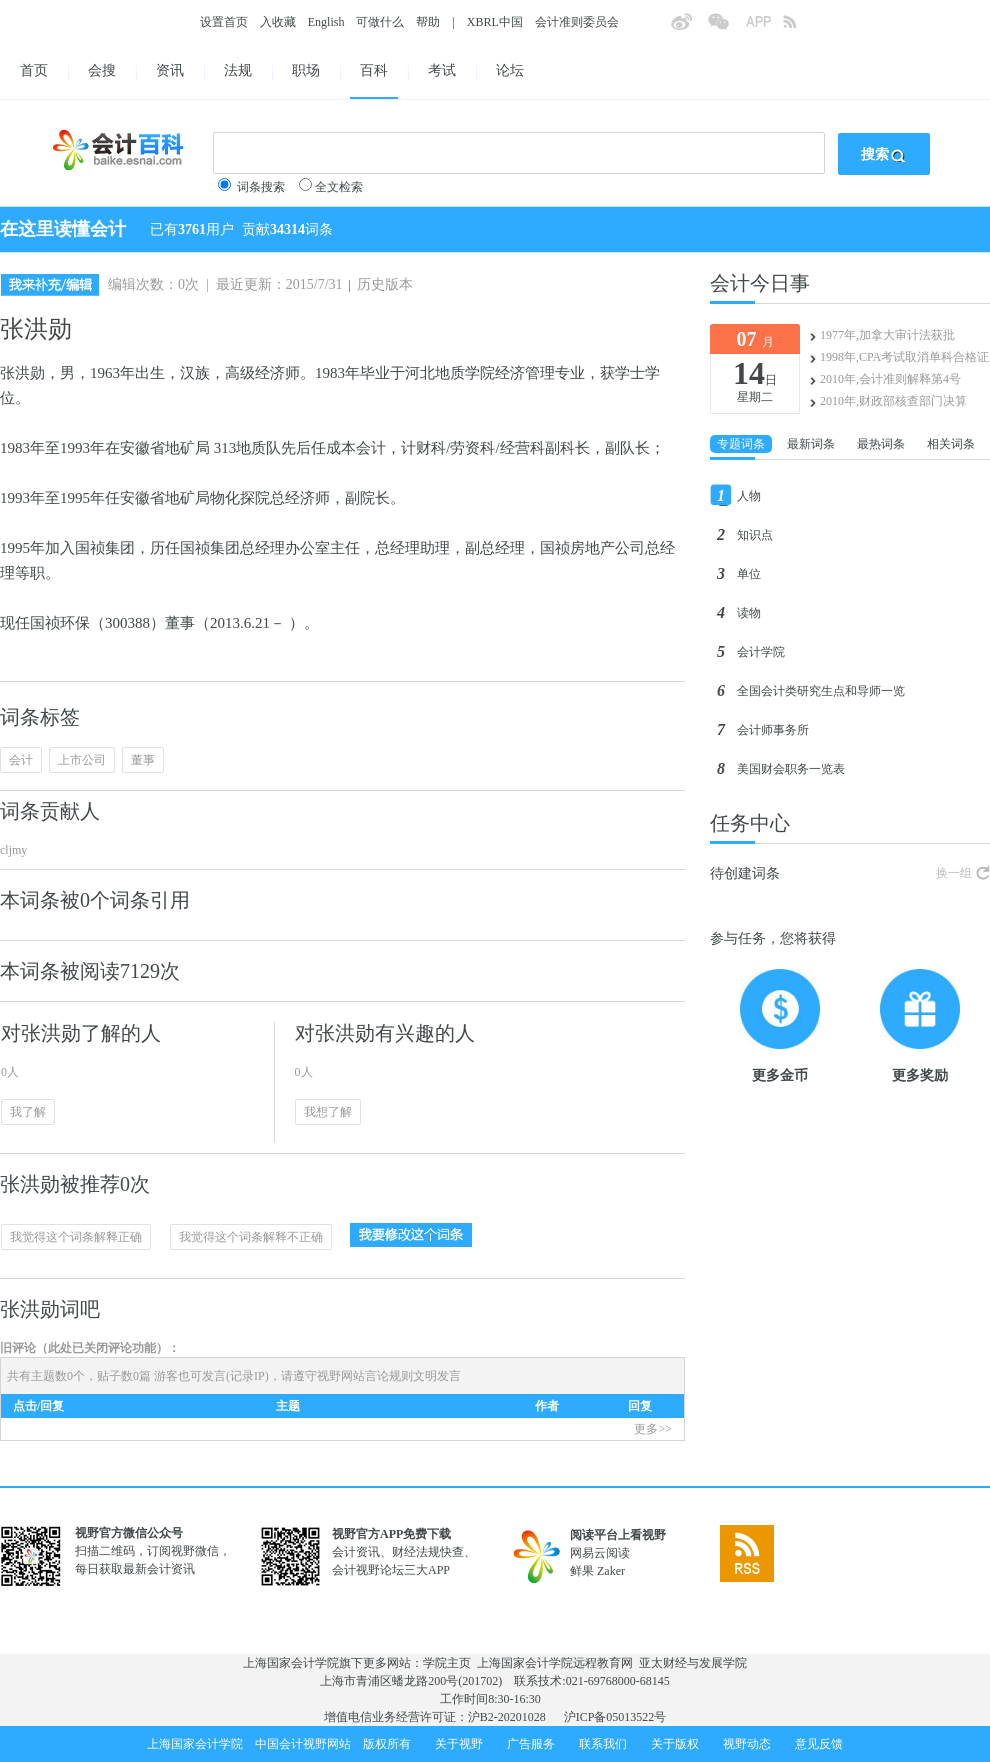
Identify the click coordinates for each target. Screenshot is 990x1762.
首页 (34, 70)
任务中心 (750, 823)
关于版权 (675, 1744)
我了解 (28, 1112)
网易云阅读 (600, 1553)
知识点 (755, 535)
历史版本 (385, 284)
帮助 (428, 22)
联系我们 (603, 1744)
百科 (374, 70)
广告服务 (531, 1744)
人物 (749, 496)
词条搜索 (261, 187)
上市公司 (82, 760)
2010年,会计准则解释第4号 (890, 379)
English (326, 22)
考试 (442, 70)
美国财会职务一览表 (791, 769)
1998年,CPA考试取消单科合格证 (904, 357)
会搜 (102, 70)
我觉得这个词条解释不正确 (251, 1237)
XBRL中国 (495, 22)
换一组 (954, 873)
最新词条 (811, 444)
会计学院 (761, 652)
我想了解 (328, 1112)
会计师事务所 (773, 730)
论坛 (510, 70)
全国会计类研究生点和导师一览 (821, 691)
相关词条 (951, 444)
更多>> (653, 1429)
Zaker (611, 1571)
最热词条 (881, 444)
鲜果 (582, 1571)
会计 (21, 760)
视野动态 (747, 1744)
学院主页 (447, 1663)
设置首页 (224, 22)
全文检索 (339, 187)
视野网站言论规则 (365, 1376)
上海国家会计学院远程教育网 (555, 1663)
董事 (143, 760)
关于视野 (459, 1744)
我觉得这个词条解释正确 (76, 1237)
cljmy (13, 850)
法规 (238, 70)
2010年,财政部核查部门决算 (893, 401)
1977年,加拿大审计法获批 (887, 335)
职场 (306, 70)
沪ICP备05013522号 (615, 1717)
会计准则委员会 (577, 22)
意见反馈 (819, 1744)
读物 (749, 613)
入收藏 (278, 22)
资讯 (170, 70)
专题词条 (741, 444)
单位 (749, 574)
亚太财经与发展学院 (693, 1663)
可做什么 (380, 22)
